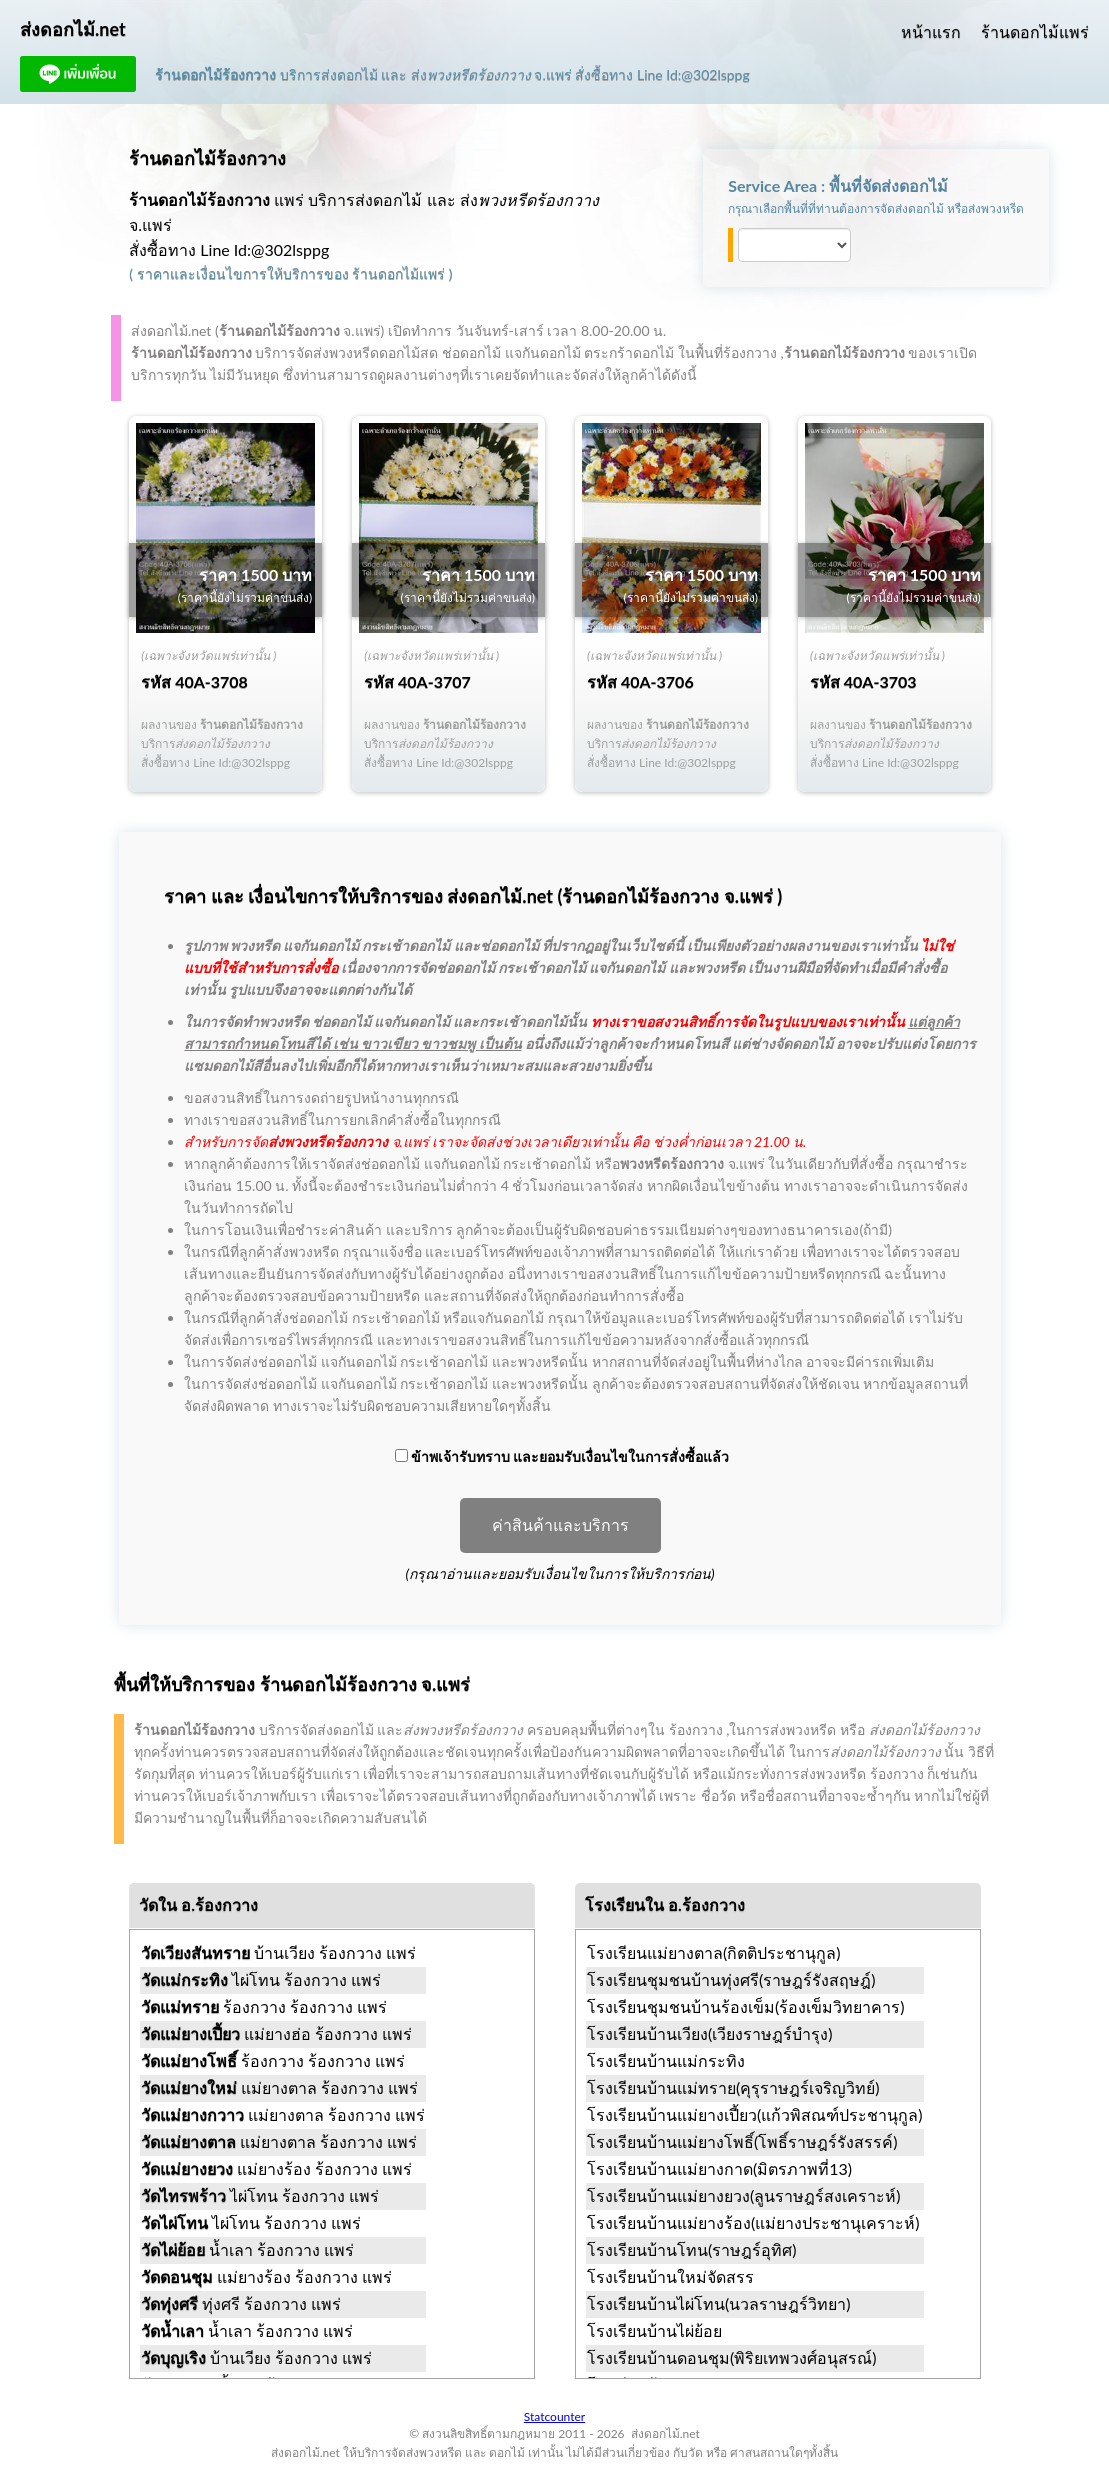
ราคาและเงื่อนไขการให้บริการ (230, 273)
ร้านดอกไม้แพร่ (1035, 31)
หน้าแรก (931, 31)
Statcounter (554, 2416)
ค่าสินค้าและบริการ (560, 1525)
